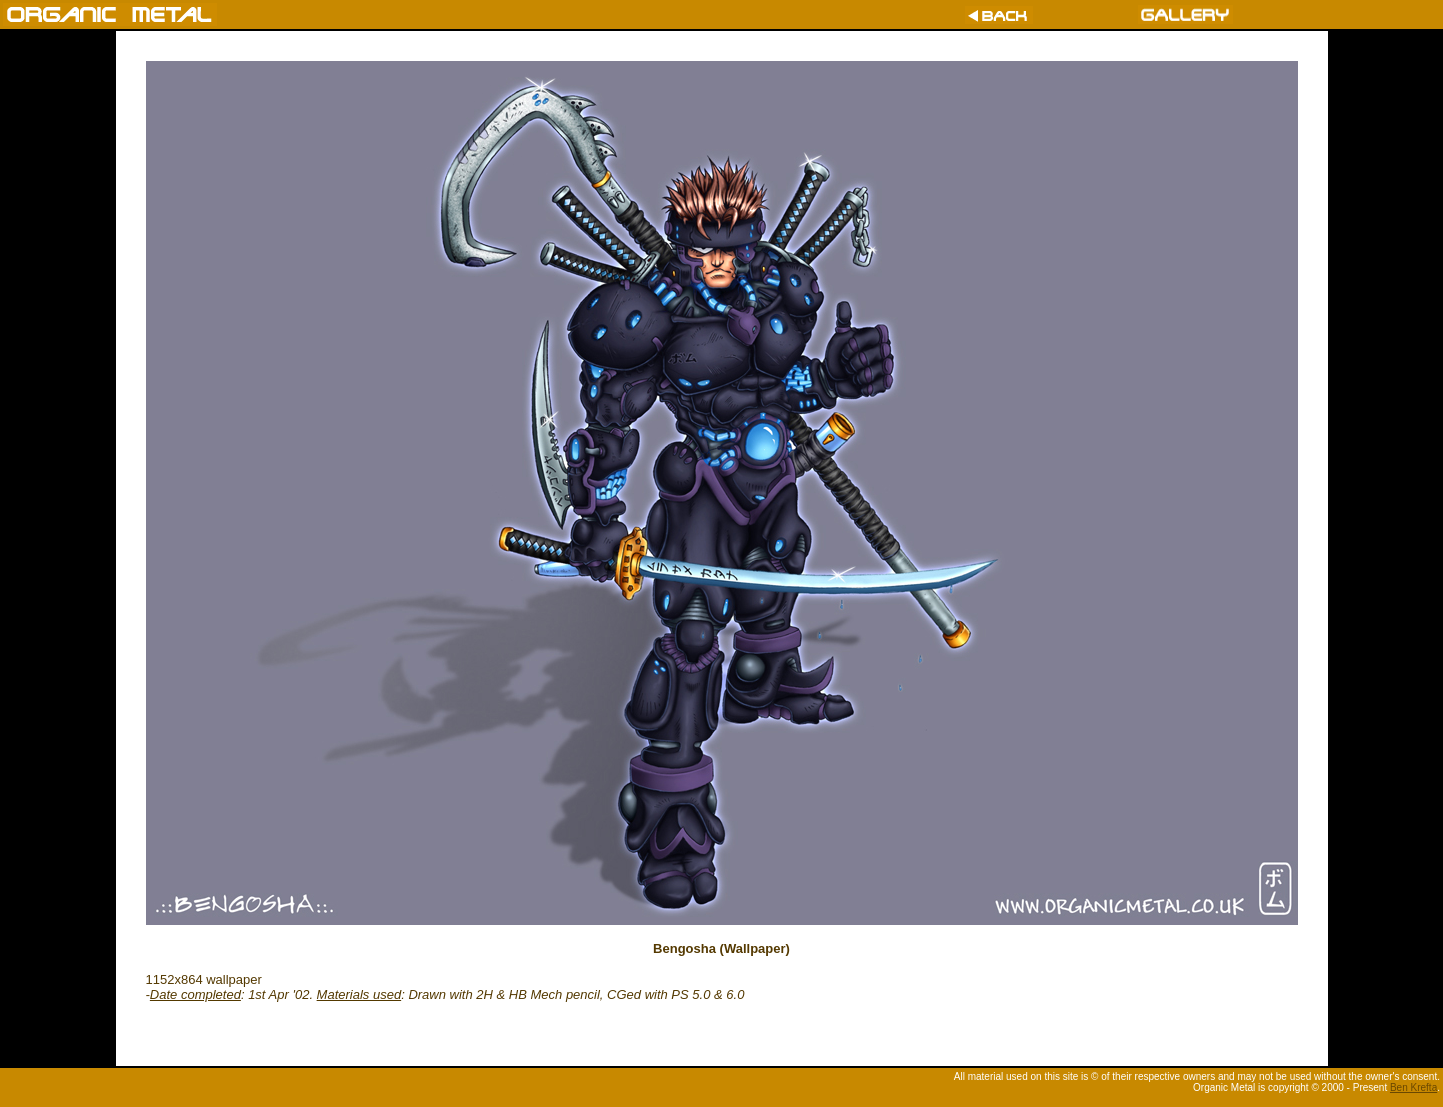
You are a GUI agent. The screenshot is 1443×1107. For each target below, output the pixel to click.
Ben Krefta (1413, 1087)
